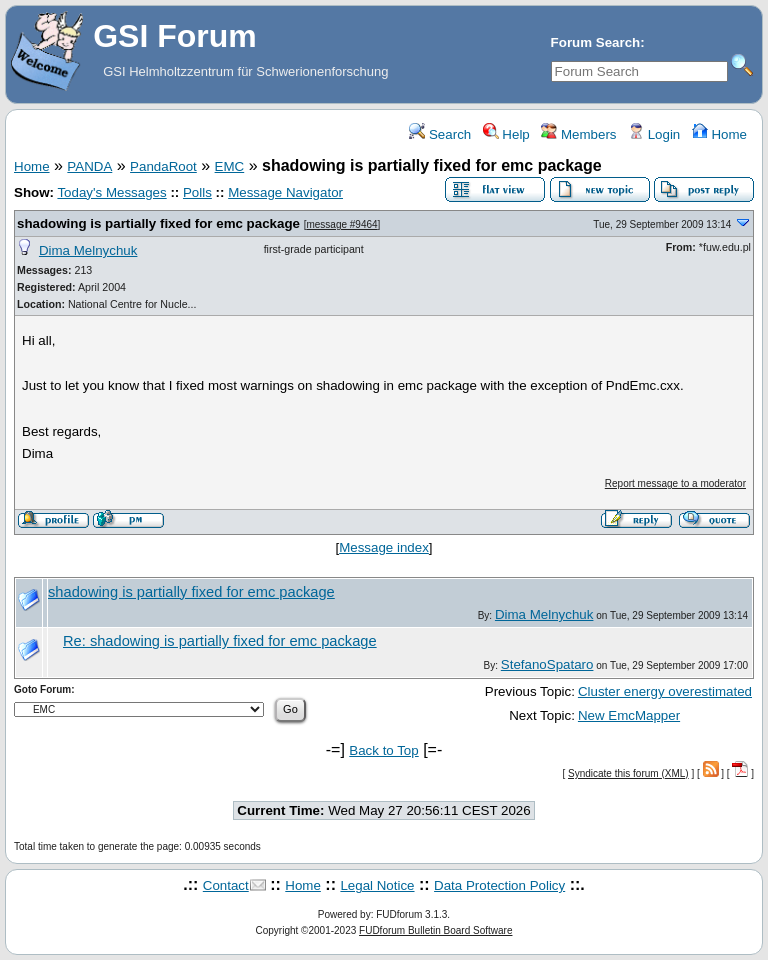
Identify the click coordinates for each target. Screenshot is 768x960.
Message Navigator (285, 192)
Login (654, 134)
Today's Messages (111, 192)
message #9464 (341, 224)
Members (578, 134)
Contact (226, 885)
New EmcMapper (629, 715)
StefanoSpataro (547, 664)
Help (506, 134)
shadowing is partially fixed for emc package (158, 223)
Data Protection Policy (499, 885)
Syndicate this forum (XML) (628, 773)
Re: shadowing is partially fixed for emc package (220, 641)
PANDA (89, 166)
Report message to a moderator (675, 483)
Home (719, 134)
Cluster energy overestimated (665, 691)
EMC (230, 166)
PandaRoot (163, 166)
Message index (384, 547)
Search (440, 134)
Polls (197, 192)
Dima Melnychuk (88, 250)
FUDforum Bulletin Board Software (435, 930)
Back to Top (383, 750)
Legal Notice (377, 885)
